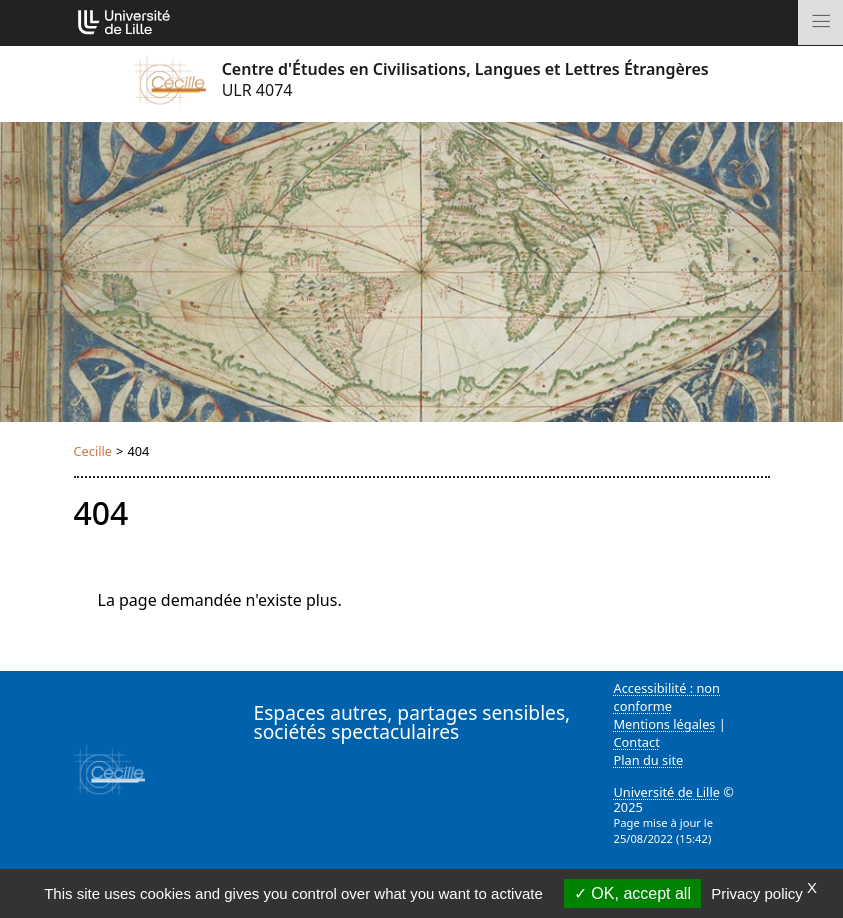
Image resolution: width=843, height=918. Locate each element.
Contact (637, 742)
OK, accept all (632, 893)
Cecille (93, 451)
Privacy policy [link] (757, 893)
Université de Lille (667, 792)
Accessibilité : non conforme (667, 697)
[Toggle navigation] (820, 22)
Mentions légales (665, 724)
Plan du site (649, 760)
